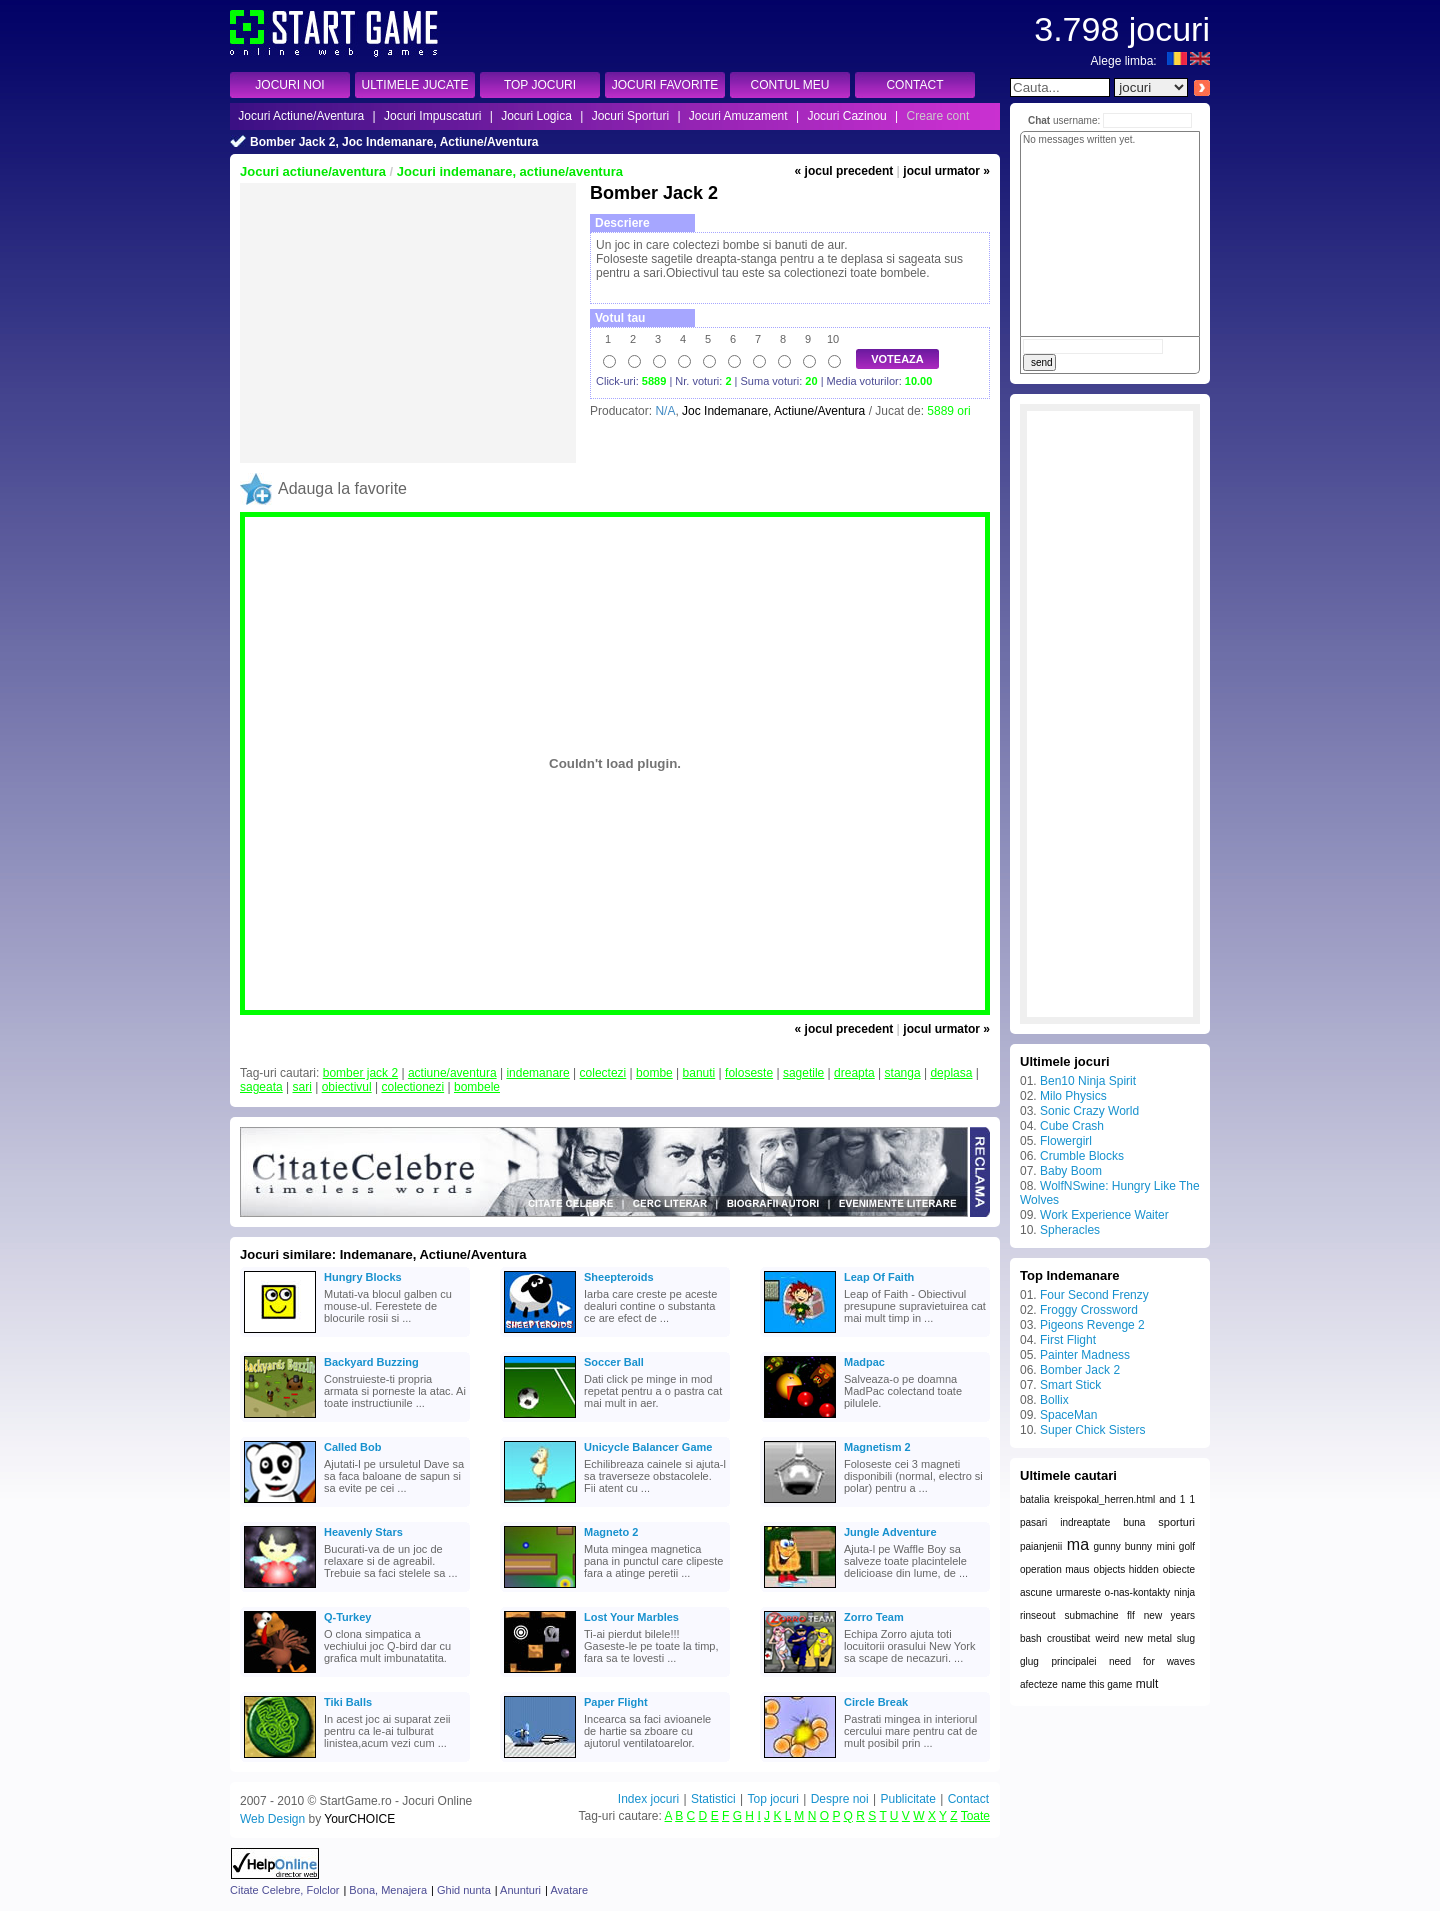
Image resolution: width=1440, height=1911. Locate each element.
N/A (665, 411)
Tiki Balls (348, 1702)
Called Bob (352, 1447)
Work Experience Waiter (1104, 1215)
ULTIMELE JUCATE (415, 85)
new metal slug (1160, 1638)
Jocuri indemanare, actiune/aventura (510, 171)
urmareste (1078, 1592)
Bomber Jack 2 (1080, 1370)
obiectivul (347, 1087)
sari (302, 1087)
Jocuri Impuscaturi (432, 116)
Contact (968, 1799)
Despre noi (840, 1799)
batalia (1034, 1499)
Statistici (713, 1799)
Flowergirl (1066, 1141)
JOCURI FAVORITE (665, 85)
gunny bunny (1123, 1546)
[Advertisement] (408, 323)
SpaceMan (1068, 1415)
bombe (654, 1073)
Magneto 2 (611, 1532)
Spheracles (1070, 1230)
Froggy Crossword (1089, 1310)
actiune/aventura (452, 1073)
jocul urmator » (946, 171)
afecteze (1039, 1684)
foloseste (749, 1073)
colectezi (603, 1073)
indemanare (537, 1073)
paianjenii (1041, 1546)
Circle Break (876, 1702)
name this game (1096, 1684)
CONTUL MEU (790, 85)
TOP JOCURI (540, 85)
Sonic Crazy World (1089, 1111)
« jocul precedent (844, 171)
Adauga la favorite (342, 488)
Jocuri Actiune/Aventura (301, 116)
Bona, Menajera (388, 1890)
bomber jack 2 (360, 1073)
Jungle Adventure (890, 1532)
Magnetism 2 (877, 1447)
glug (1029, 1661)
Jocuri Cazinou (846, 116)
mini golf (1176, 1546)
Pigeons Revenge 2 (1092, 1325)
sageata (261, 1087)
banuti (699, 1073)
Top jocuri (772, 1799)
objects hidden (1126, 1569)
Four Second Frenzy (1094, 1295)
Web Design (272, 1819)
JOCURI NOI (289, 85)
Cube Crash (1072, 1126)
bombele (477, 1087)
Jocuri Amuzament (738, 116)
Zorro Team (874, 1617)
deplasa (951, 1073)
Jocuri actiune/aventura (313, 171)
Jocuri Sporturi (630, 116)
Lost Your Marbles (631, 1617)
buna (1134, 1522)
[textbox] (1060, 87)
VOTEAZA (897, 359)
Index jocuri (648, 1799)
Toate (975, 1816)
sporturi (1176, 1522)
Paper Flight (616, 1702)
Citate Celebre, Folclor (284, 1890)
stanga (903, 1073)
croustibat (1068, 1638)
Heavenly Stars (363, 1532)
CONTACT (914, 85)
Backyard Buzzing (371, 1362)
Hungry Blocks (363, 1277)
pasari (1033, 1522)
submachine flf (1100, 1615)
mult (1147, 1684)
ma (1078, 1544)
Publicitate (907, 1799)
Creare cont (938, 116)
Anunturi (520, 1890)
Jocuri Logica (536, 116)
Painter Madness (1085, 1355)
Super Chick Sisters (1092, 1430)
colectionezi (412, 1087)
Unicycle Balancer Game (648, 1447)
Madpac (864, 1362)
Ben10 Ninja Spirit (1088, 1081)
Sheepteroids (619, 1277)
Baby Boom (1071, 1171)
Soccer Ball (614, 1362)
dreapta (854, 1073)
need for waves (1152, 1661)
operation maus (1055, 1569)
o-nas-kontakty (1138, 1592)
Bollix (1054, 1400)
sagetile (803, 1073)
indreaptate (1085, 1522)
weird (1107, 1638)
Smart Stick (1070, 1385)
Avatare (569, 1890)
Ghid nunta (464, 1890)
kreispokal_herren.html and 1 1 (1124, 1499)
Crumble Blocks (1082, 1156)
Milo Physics (1073, 1096)
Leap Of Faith (879, 1277)
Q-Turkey (347, 1617)
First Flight (1068, 1340)
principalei (1073, 1661)
